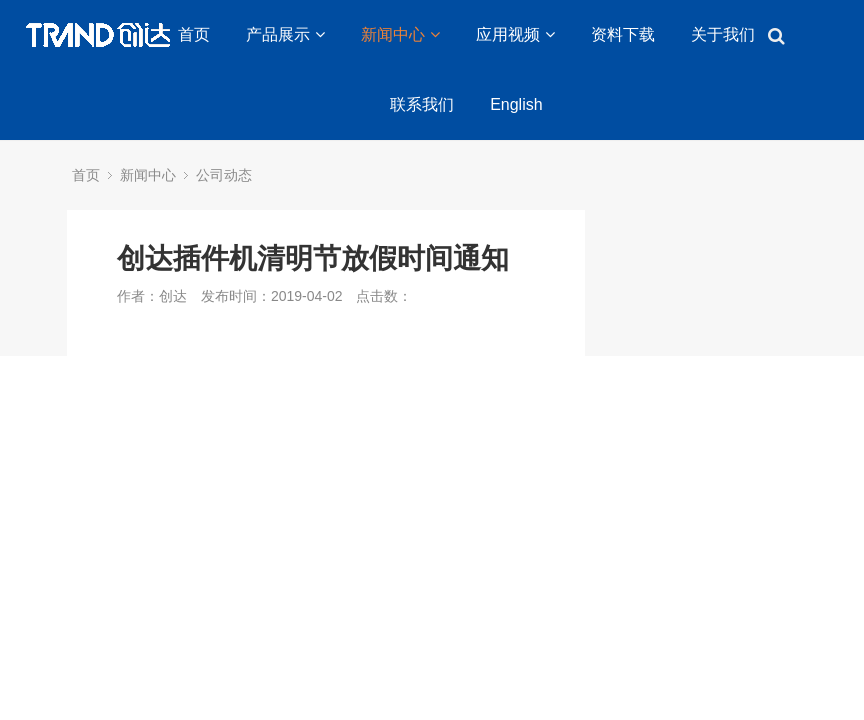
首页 (194, 34)
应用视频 (515, 34)
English (516, 104)
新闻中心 (400, 34)
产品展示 (285, 34)
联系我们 (422, 104)
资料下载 (623, 34)
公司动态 (224, 175)
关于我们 (723, 34)
